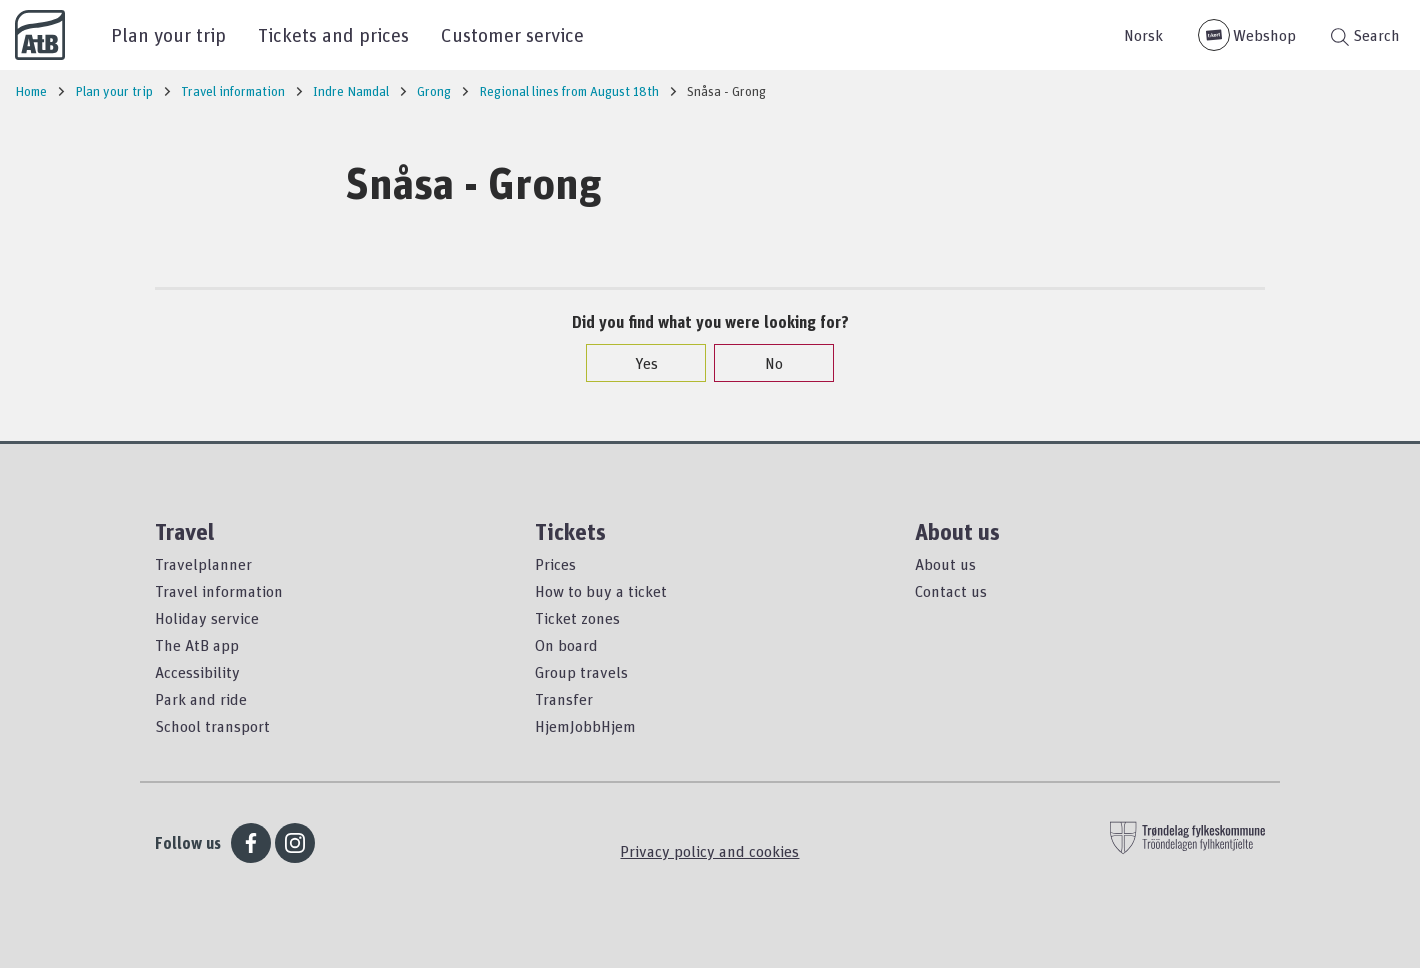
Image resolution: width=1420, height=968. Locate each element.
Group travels (581, 672)
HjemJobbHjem (585, 726)
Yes (636, 363)
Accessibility (197, 672)
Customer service (512, 34)
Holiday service (207, 618)
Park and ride (201, 699)
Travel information (219, 591)
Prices (555, 564)
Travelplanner (203, 564)
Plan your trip (168, 34)
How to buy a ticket (601, 591)
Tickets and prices (333, 34)
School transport (212, 726)
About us (945, 564)
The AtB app (197, 645)
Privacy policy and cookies (709, 851)
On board (566, 645)
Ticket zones (577, 618)
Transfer (564, 699)
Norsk (1143, 35)
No (764, 363)
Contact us (951, 591)
